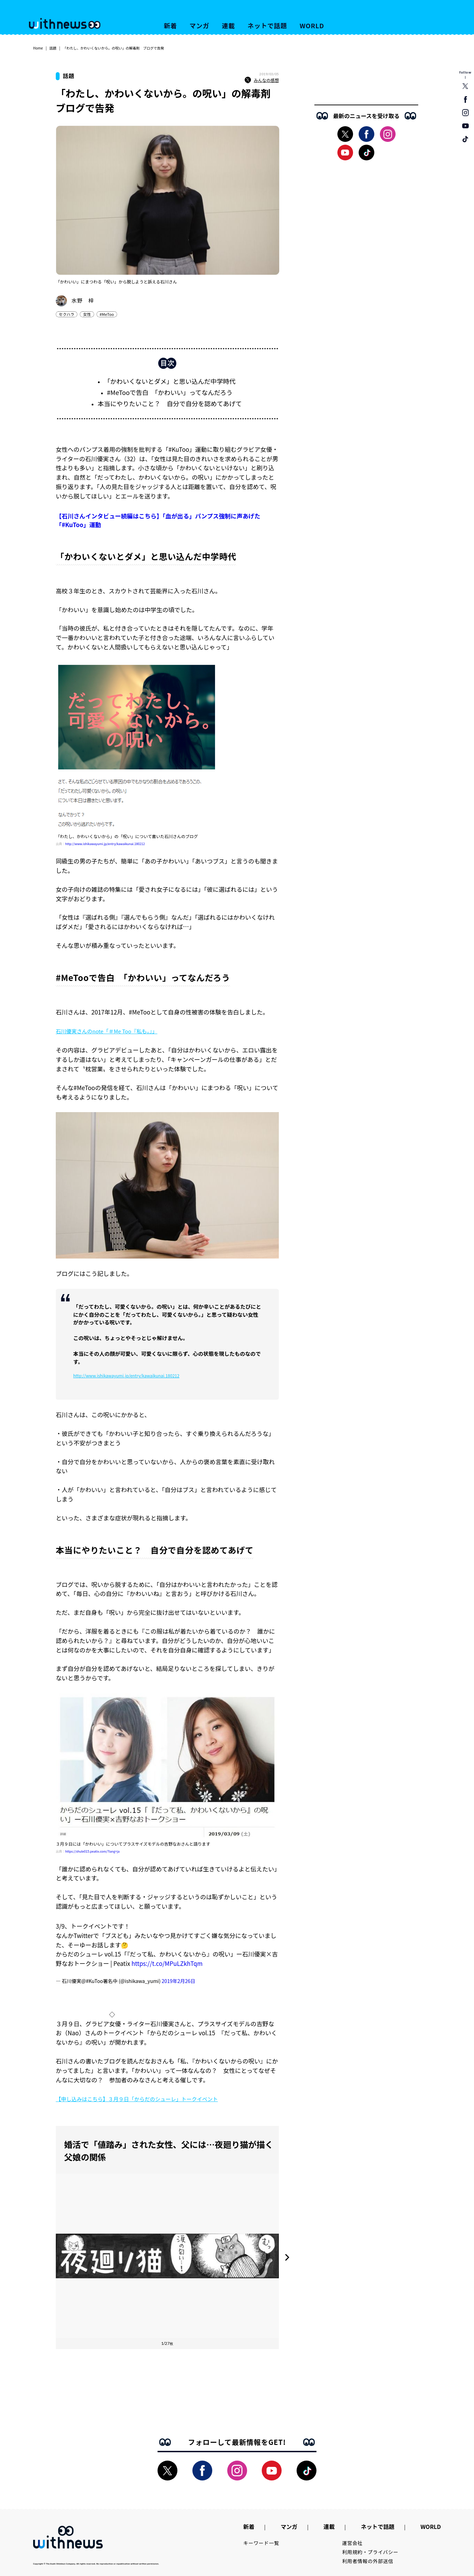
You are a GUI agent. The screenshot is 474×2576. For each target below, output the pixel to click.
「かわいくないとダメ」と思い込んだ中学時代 (169, 381)
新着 (170, 25)
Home (38, 48)
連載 (228, 25)
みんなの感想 (262, 80)
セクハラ (66, 314)
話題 (52, 48)
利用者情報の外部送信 (367, 2561)
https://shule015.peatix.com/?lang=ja (92, 1851)
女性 (87, 314)
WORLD (312, 25)
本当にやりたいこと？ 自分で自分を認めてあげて (170, 403)
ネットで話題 (267, 25)
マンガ (199, 25)
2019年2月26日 (178, 1980)
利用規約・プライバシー (370, 2551)
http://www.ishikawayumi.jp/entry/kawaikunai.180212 (105, 844)
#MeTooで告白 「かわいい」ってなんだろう (169, 392)
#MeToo (107, 314)
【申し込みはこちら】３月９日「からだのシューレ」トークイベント (137, 2099)
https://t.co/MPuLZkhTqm (166, 1963)
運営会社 (352, 2542)
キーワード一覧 (261, 2542)
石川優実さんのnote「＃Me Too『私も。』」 (106, 1031)
